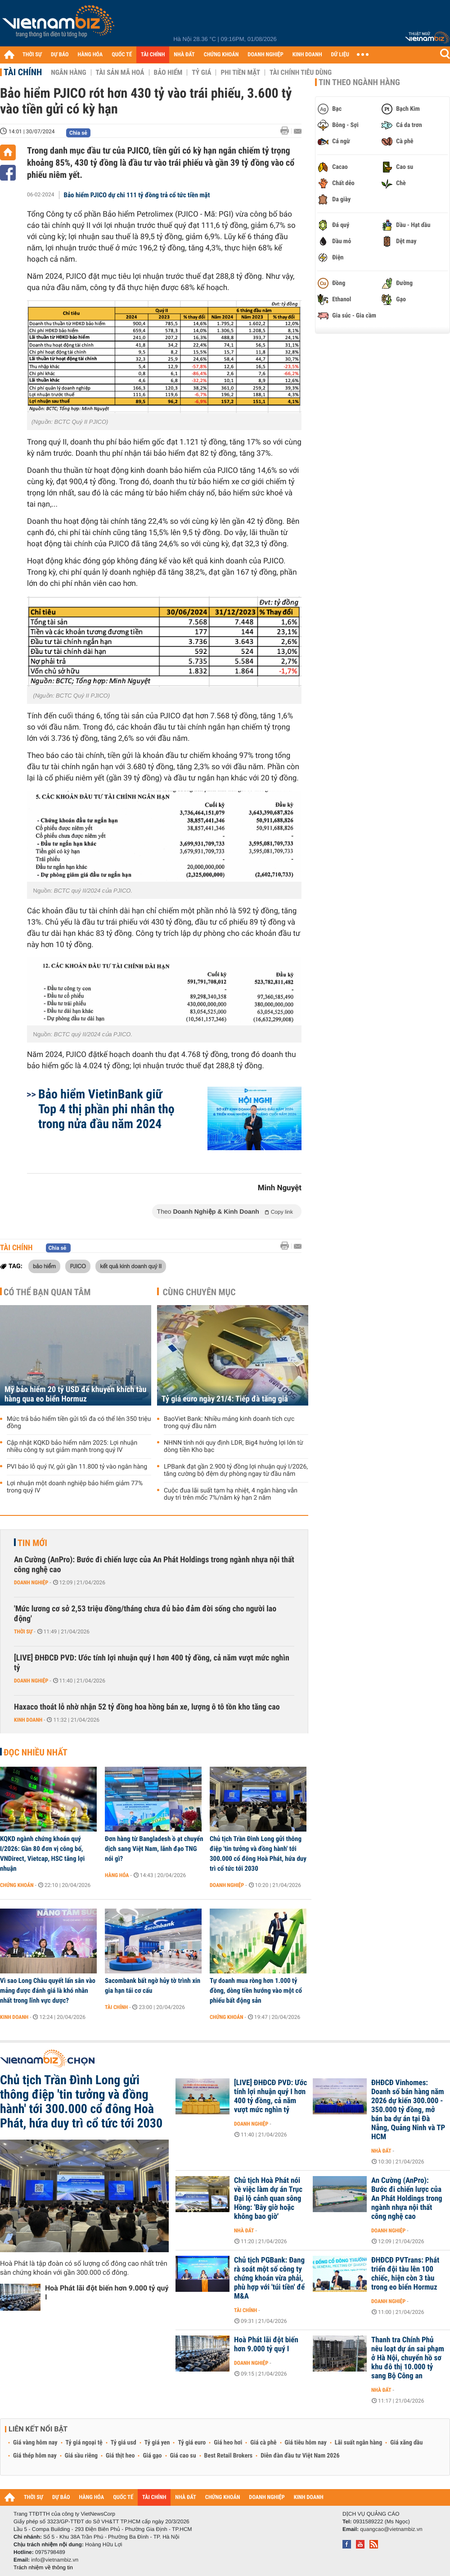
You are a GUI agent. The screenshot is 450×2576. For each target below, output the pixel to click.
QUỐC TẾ (122, 54)
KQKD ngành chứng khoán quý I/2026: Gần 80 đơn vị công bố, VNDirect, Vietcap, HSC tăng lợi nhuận (42, 1854)
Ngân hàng (68, 72)
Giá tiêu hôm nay (306, 2443)
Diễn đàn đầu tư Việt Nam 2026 (300, 2456)
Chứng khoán (17, 1885)
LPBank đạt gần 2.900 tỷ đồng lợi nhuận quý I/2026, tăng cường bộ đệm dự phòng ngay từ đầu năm (236, 1470)
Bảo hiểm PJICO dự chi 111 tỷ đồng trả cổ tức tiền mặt (137, 195)
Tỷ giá (201, 72)
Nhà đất (381, 2151)
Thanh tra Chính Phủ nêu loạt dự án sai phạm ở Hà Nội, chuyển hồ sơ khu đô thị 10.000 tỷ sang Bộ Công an (407, 2358)
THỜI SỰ (32, 54)
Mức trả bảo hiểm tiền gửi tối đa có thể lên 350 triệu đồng (79, 1422)
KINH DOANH (307, 54)
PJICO (78, 1266)
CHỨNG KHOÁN (221, 54)
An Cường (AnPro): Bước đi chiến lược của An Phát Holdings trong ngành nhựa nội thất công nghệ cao (154, 1564)
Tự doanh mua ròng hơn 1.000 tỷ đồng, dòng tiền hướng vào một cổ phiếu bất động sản (256, 1991)
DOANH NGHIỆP (265, 54)
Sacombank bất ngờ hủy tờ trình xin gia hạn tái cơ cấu (152, 1986)
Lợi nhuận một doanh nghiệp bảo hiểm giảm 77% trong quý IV (75, 1487)
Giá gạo (152, 2456)
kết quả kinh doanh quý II (131, 1266)
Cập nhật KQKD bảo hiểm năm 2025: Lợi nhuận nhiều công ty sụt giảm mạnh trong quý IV (72, 1446)
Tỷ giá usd (123, 2443)
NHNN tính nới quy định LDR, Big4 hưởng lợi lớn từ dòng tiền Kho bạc (233, 1446)
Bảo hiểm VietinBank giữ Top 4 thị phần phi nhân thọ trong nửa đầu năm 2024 (106, 1109)
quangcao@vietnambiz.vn (391, 2529)
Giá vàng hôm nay (35, 2443)
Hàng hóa (117, 1875)
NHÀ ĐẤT (184, 54)
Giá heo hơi (228, 2443)
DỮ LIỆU (340, 54)
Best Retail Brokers (228, 2456)
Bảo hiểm (168, 72)
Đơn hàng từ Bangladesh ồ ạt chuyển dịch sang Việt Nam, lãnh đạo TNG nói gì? (154, 1849)
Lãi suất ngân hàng (358, 2443)
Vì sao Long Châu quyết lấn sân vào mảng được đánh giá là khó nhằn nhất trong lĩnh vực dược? (47, 1991)
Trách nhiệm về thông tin (43, 2567)
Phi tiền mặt (240, 72)
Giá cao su (183, 2456)
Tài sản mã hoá (120, 72)
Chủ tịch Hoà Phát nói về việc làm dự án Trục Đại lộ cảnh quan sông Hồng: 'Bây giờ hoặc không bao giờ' (268, 2198)
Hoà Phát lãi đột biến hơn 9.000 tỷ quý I (107, 2292)
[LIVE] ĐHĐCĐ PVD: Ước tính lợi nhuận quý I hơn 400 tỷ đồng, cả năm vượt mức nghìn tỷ (151, 1663)
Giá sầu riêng (81, 2456)
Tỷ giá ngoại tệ (84, 2443)
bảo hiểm (44, 1266)
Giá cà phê (263, 2443)
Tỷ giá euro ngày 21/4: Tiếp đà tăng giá (225, 1399)
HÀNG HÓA (90, 54)
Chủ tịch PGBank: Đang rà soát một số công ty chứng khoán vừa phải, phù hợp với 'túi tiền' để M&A (269, 2278)
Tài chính (23, 72)
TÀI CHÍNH (153, 54)
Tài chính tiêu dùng (301, 72)
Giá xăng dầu (406, 2443)
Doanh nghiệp (31, 1582)
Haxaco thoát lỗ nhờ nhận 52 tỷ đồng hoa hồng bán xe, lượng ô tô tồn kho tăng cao (147, 1707)
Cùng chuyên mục (199, 1292)
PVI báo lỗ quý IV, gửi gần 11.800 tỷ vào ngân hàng (77, 1466)
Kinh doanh (28, 1720)
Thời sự (23, 1631)
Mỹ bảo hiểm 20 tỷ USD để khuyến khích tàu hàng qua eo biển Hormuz (75, 1394)
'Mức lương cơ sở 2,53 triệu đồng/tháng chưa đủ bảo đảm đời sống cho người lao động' (145, 1614)
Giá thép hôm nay (35, 2456)
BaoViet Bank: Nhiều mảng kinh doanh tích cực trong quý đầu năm (229, 1422)
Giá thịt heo (120, 2456)
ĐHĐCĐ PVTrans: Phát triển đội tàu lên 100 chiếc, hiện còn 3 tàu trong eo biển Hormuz (405, 2274)
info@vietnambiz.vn (54, 2560)
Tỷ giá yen (157, 2443)
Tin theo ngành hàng (359, 82)
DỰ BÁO (60, 54)
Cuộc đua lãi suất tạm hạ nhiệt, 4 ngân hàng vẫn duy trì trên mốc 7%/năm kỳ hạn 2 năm (230, 1494)
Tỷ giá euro (192, 2443)
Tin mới (32, 1542)
